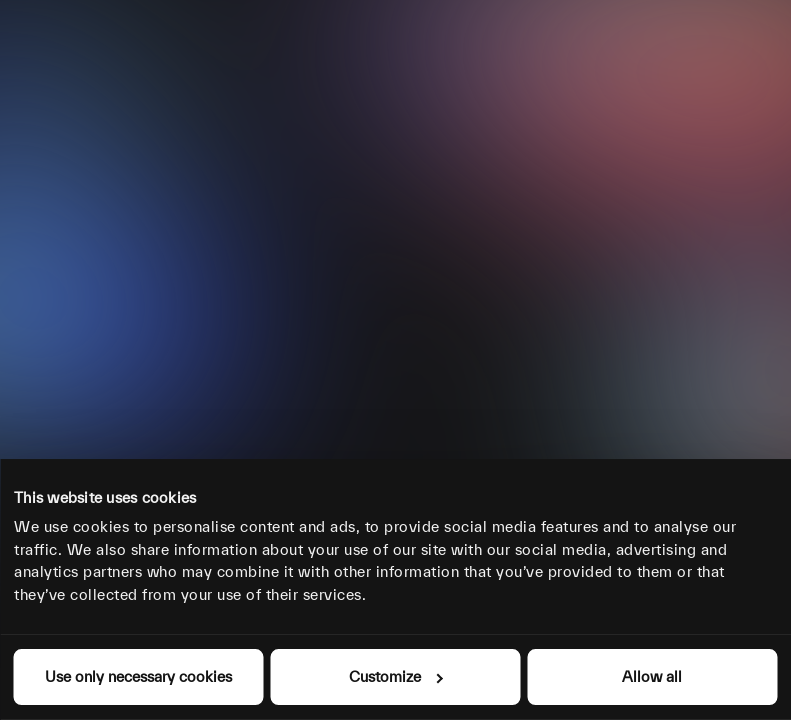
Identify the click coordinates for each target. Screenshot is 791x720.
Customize (396, 676)
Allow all (652, 676)
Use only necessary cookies (138, 676)
